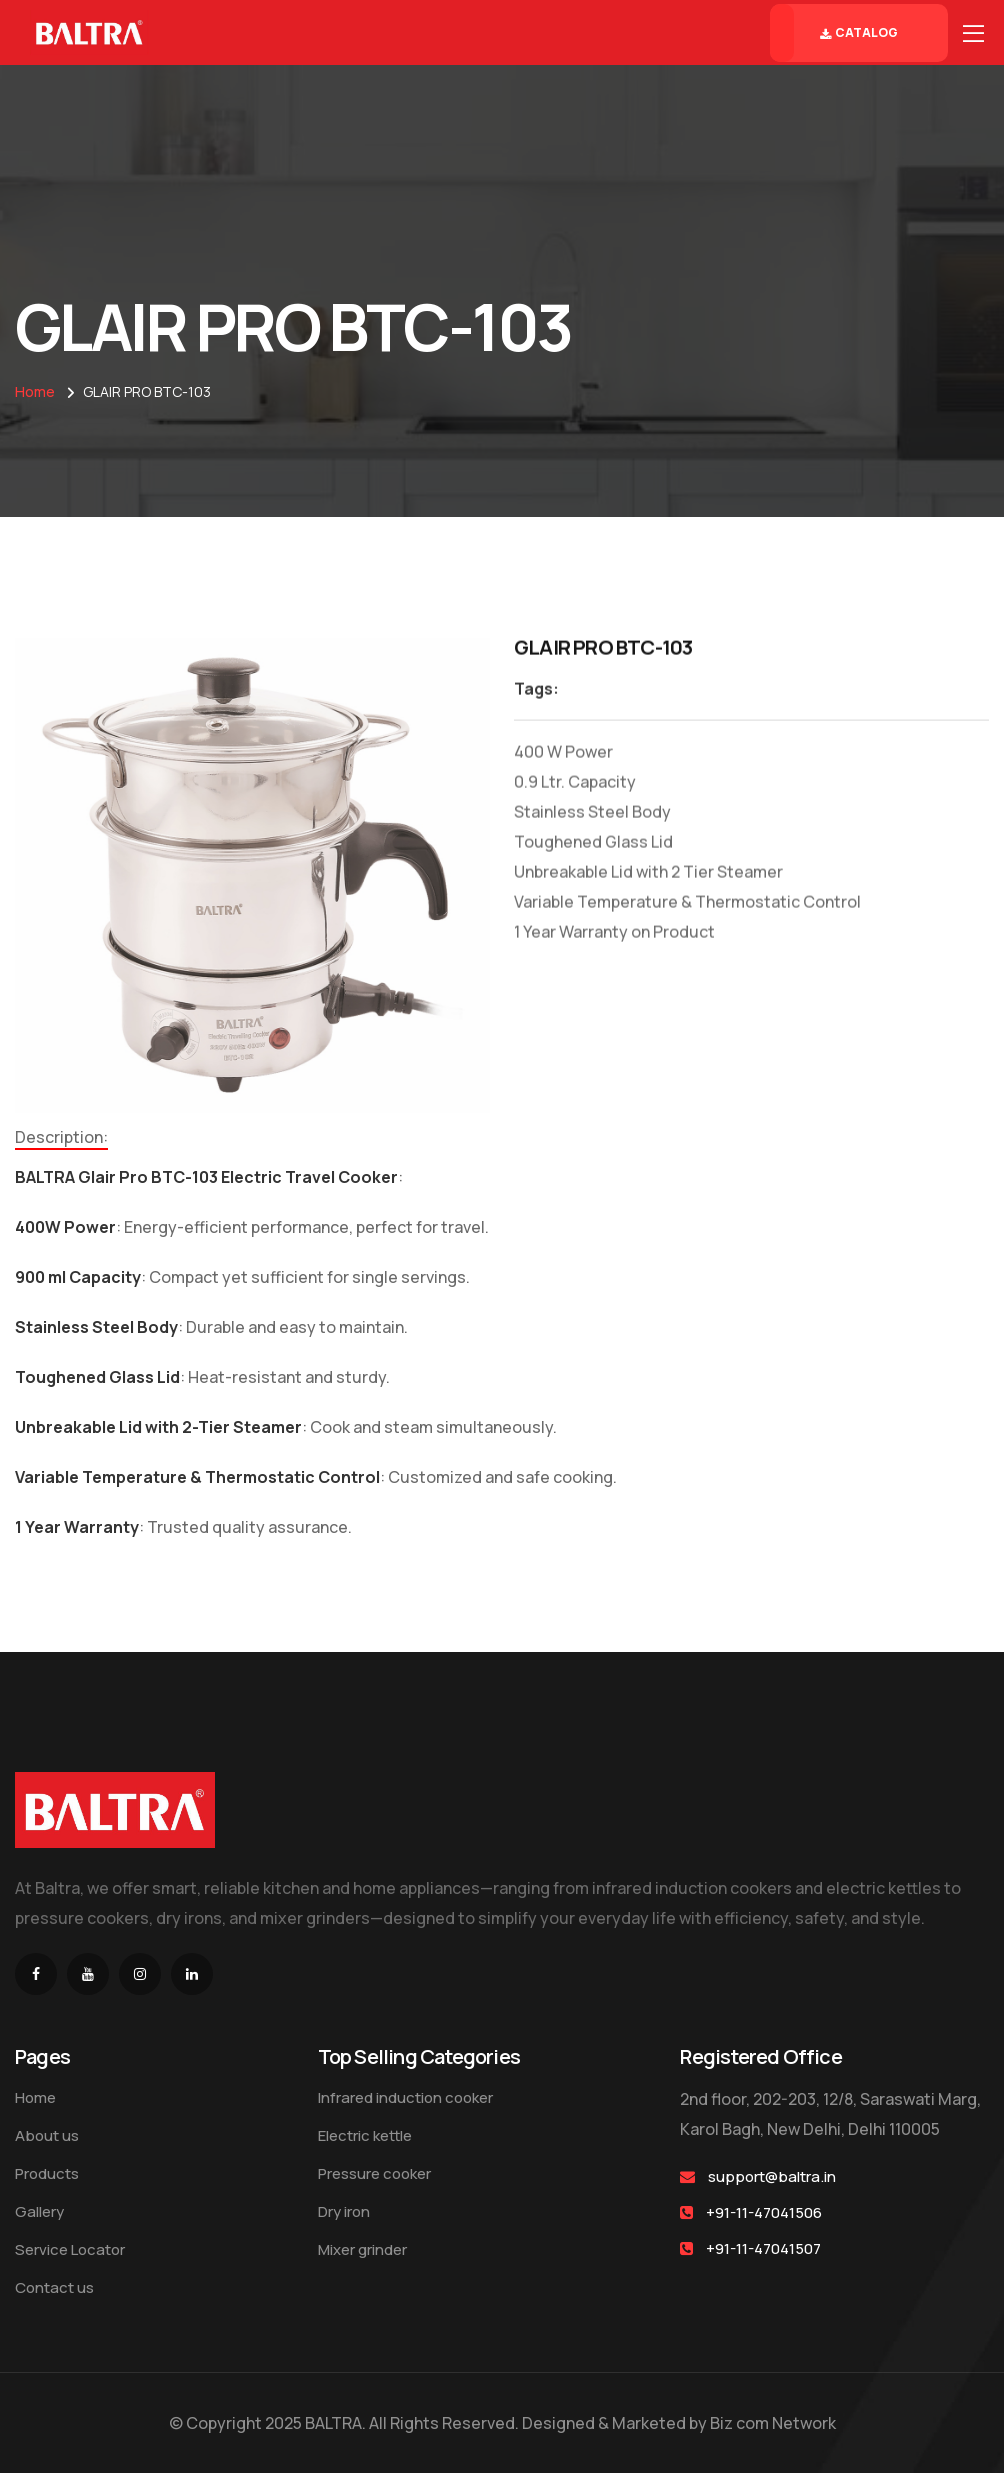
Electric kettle (365, 2135)
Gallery (39, 2211)
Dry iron (344, 2211)
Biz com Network (773, 2423)
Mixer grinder (362, 2249)
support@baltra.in (772, 2176)
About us (47, 2135)
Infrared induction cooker (405, 2097)
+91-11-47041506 (764, 2212)
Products (47, 2173)
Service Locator (70, 2249)
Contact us (54, 2287)
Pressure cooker (374, 2173)
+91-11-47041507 (763, 2248)
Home (35, 391)
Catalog (859, 33)
